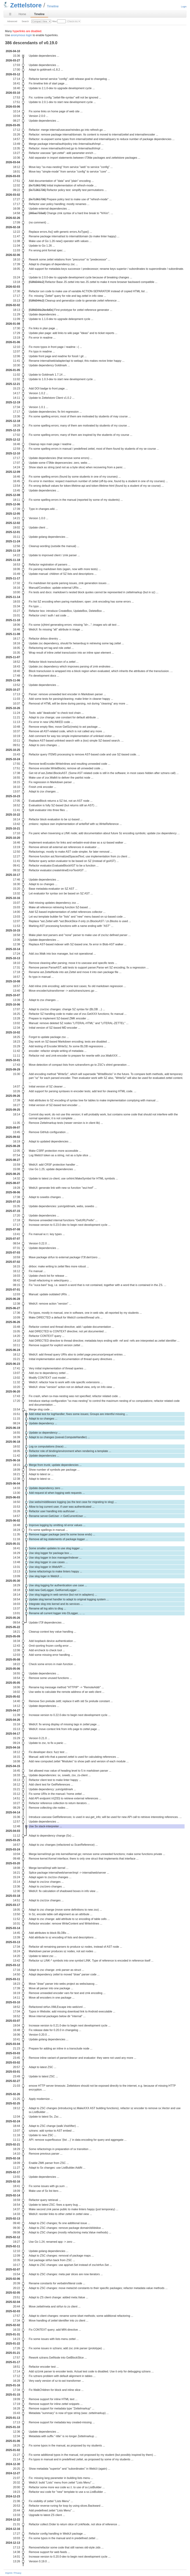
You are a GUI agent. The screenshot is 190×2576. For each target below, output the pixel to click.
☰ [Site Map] (10, 14)
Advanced (12, 21)
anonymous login (21, 35)
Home (22, 14)
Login (183, 6)
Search (25, 21)
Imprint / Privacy (13, 2573)
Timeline (39, 14)
